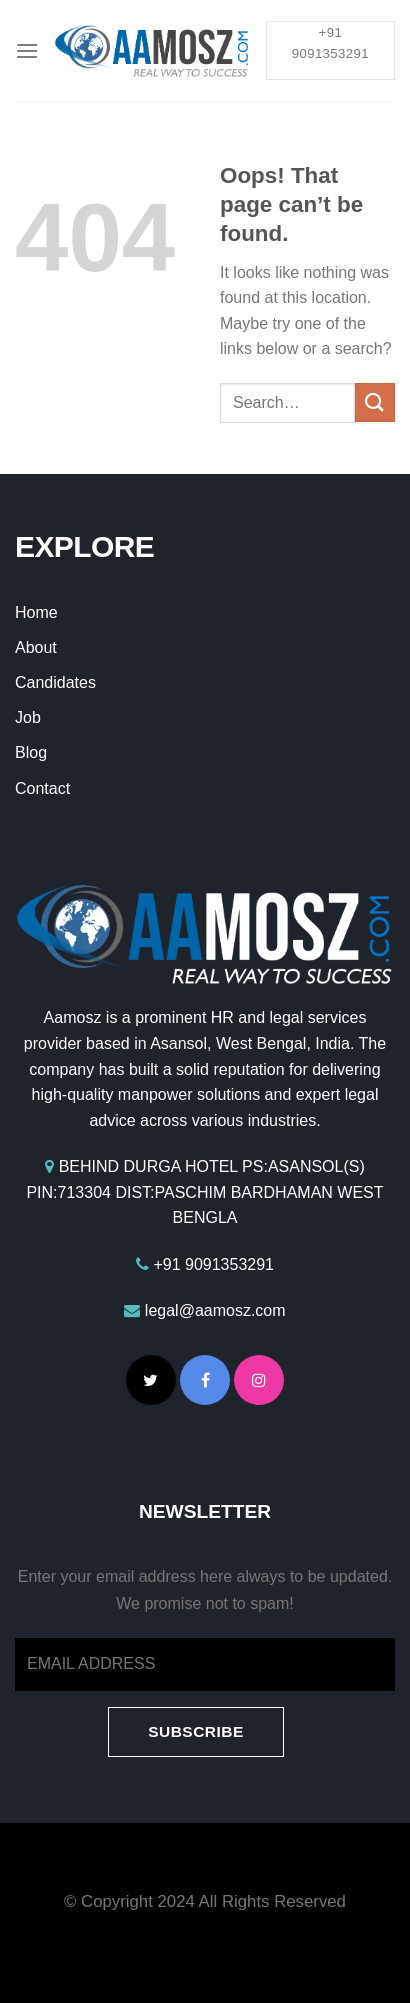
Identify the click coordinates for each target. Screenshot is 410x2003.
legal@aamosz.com (215, 1310)
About (36, 647)
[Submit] (375, 402)
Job (28, 717)
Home (36, 612)
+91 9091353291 (213, 1264)
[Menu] (27, 50)
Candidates (55, 682)
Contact (42, 788)
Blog (31, 752)
